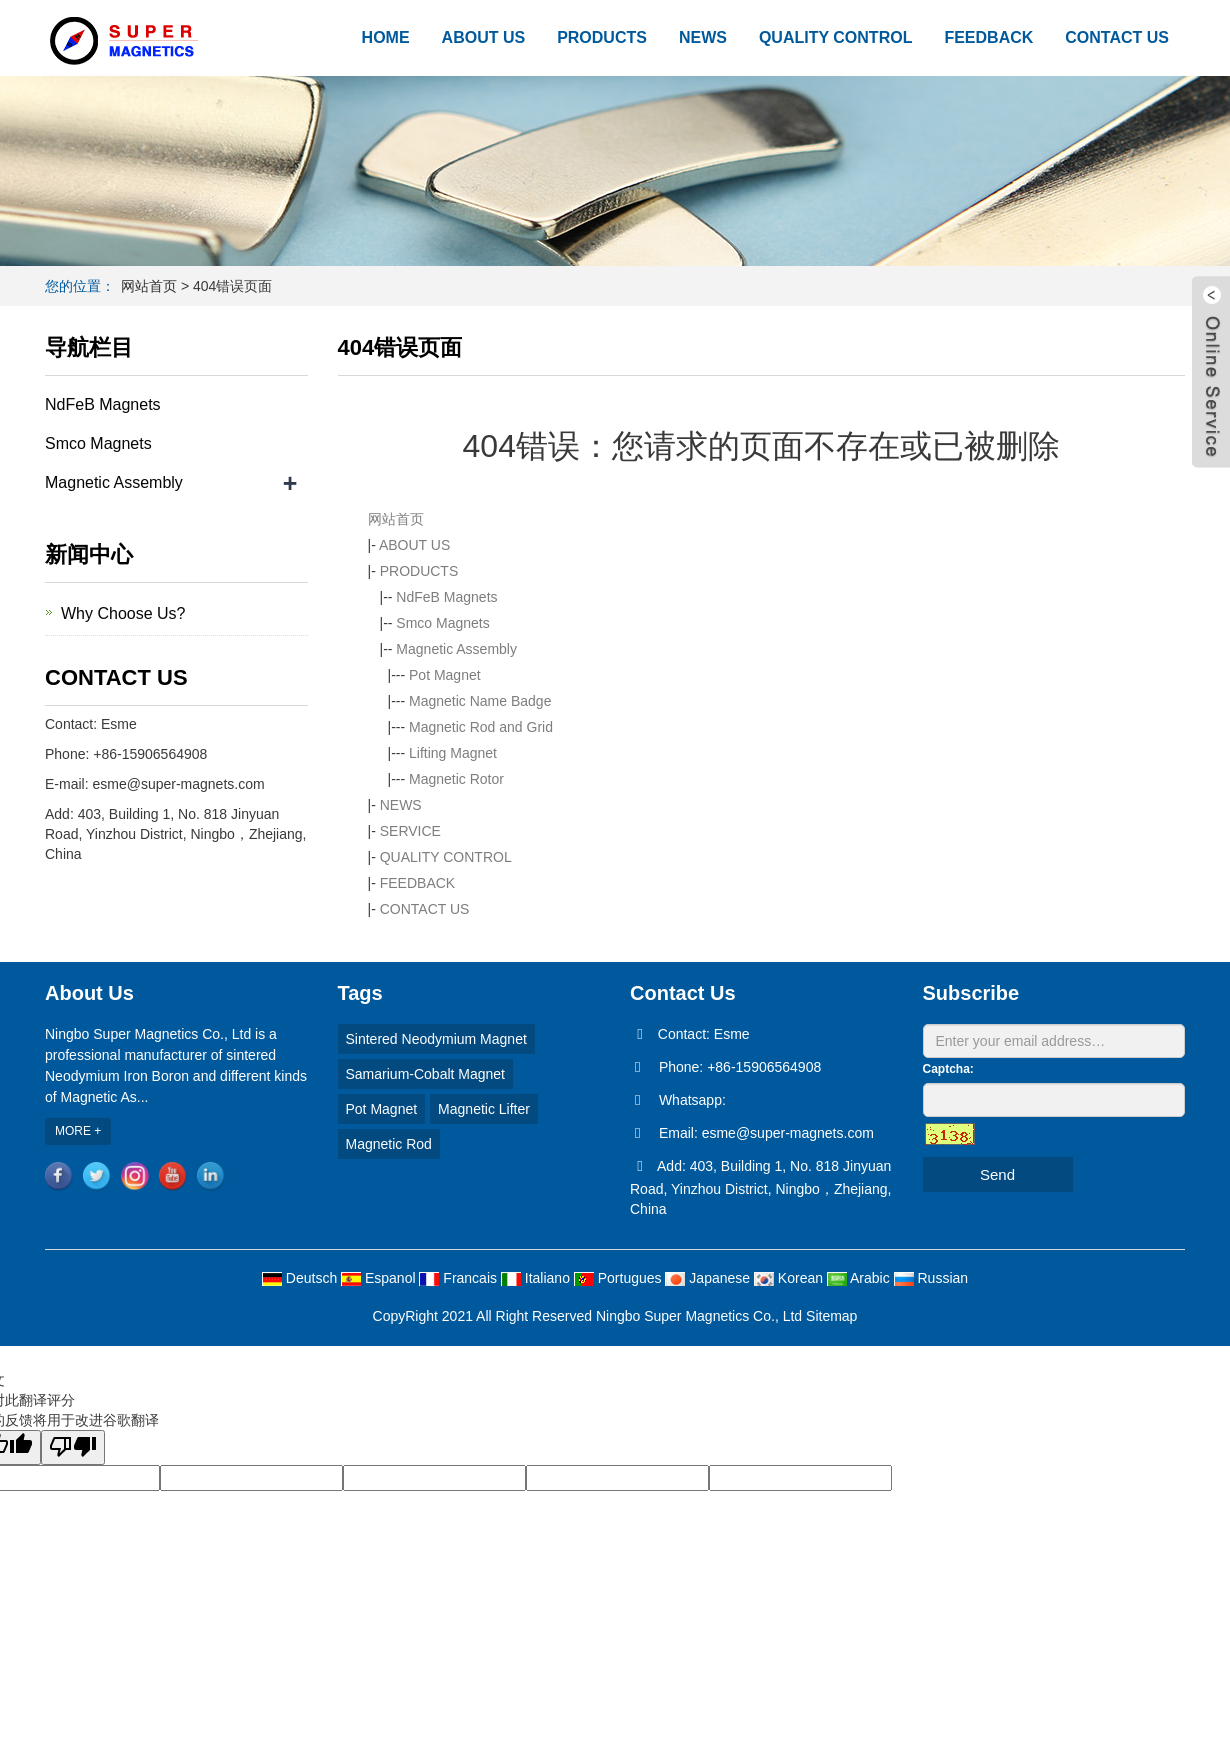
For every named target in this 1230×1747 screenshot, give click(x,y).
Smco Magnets (442, 623)
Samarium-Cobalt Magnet (426, 1074)
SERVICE (410, 831)
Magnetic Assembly (456, 649)
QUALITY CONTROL (835, 37)
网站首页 (149, 286)
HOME (386, 37)
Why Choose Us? (123, 613)
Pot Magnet (445, 675)
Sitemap (831, 1316)
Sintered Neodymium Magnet (436, 1039)
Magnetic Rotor (456, 779)
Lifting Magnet (453, 753)
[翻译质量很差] (73, 1447)
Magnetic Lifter (484, 1109)
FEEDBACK (988, 37)
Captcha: (948, 1069)
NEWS (703, 37)
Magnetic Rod (389, 1144)
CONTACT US (1117, 37)
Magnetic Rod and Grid (481, 727)
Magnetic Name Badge (480, 701)
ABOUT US (484, 37)
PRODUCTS (602, 37)
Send (997, 1174)
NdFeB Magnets (446, 597)
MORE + (78, 1131)
